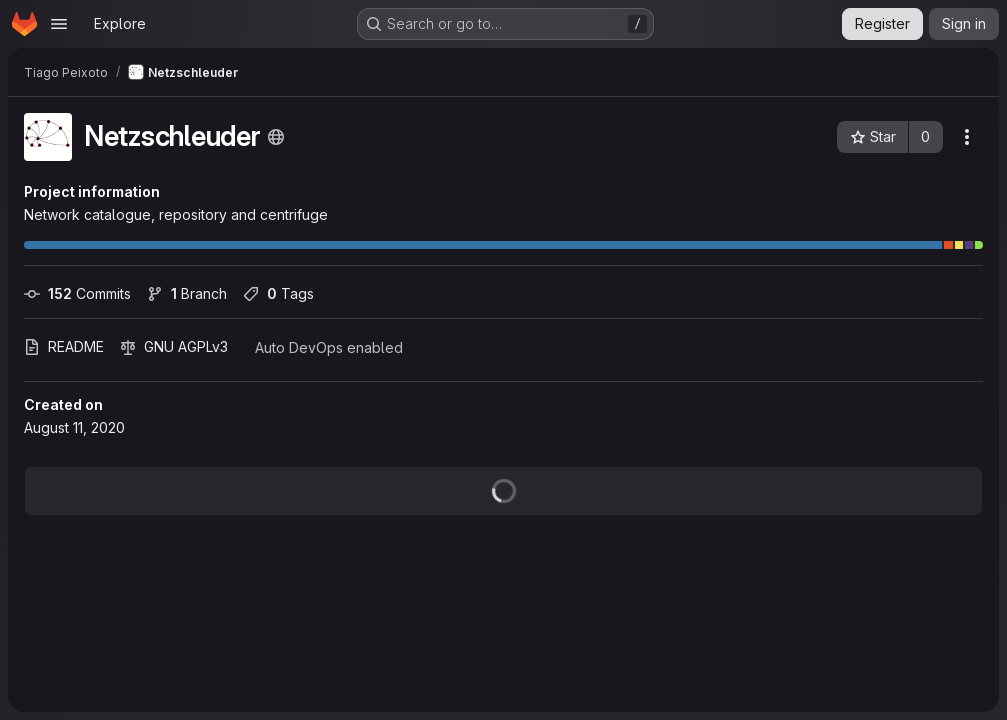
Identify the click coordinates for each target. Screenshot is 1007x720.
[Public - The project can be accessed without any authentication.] (276, 137)
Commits (77, 293)
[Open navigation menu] (59, 24)
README (64, 346)
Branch (187, 293)
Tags (278, 293)
